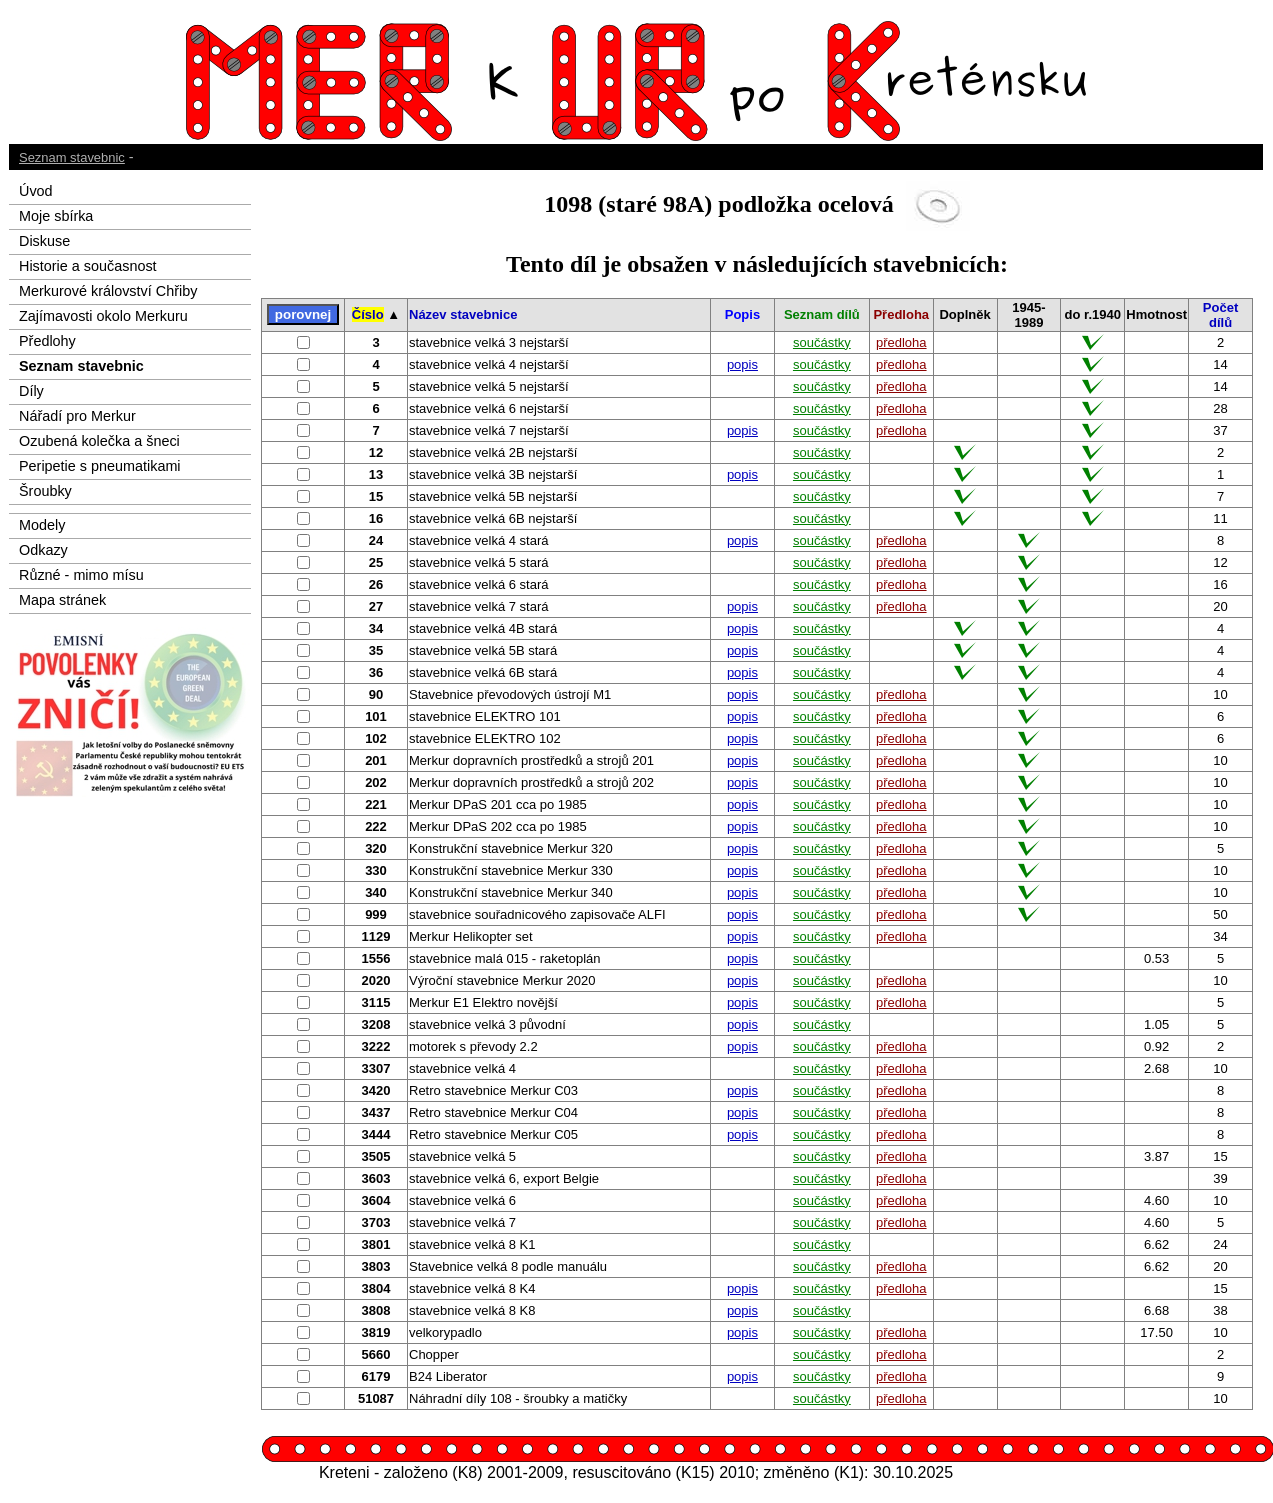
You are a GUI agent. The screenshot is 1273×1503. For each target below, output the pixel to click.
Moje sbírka (56, 216)
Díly (31, 391)
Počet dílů (1220, 315)
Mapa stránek (62, 600)
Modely (42, 525)
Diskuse (44, 241)
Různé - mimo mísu (81, 575)
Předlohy (47, 341)
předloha (901, 342)
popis (742, 364)
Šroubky (45, 491)
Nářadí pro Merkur (77, 416)
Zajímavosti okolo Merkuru (103, 316)
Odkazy (43, 550)
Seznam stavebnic (72, 157)
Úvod (36, 191)
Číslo (368, 314)
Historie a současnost (88, 266)
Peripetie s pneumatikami (100, 466)
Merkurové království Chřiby (108, 291)
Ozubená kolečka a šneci (99, 441)
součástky (822, 342)
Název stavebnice (463, 314)
